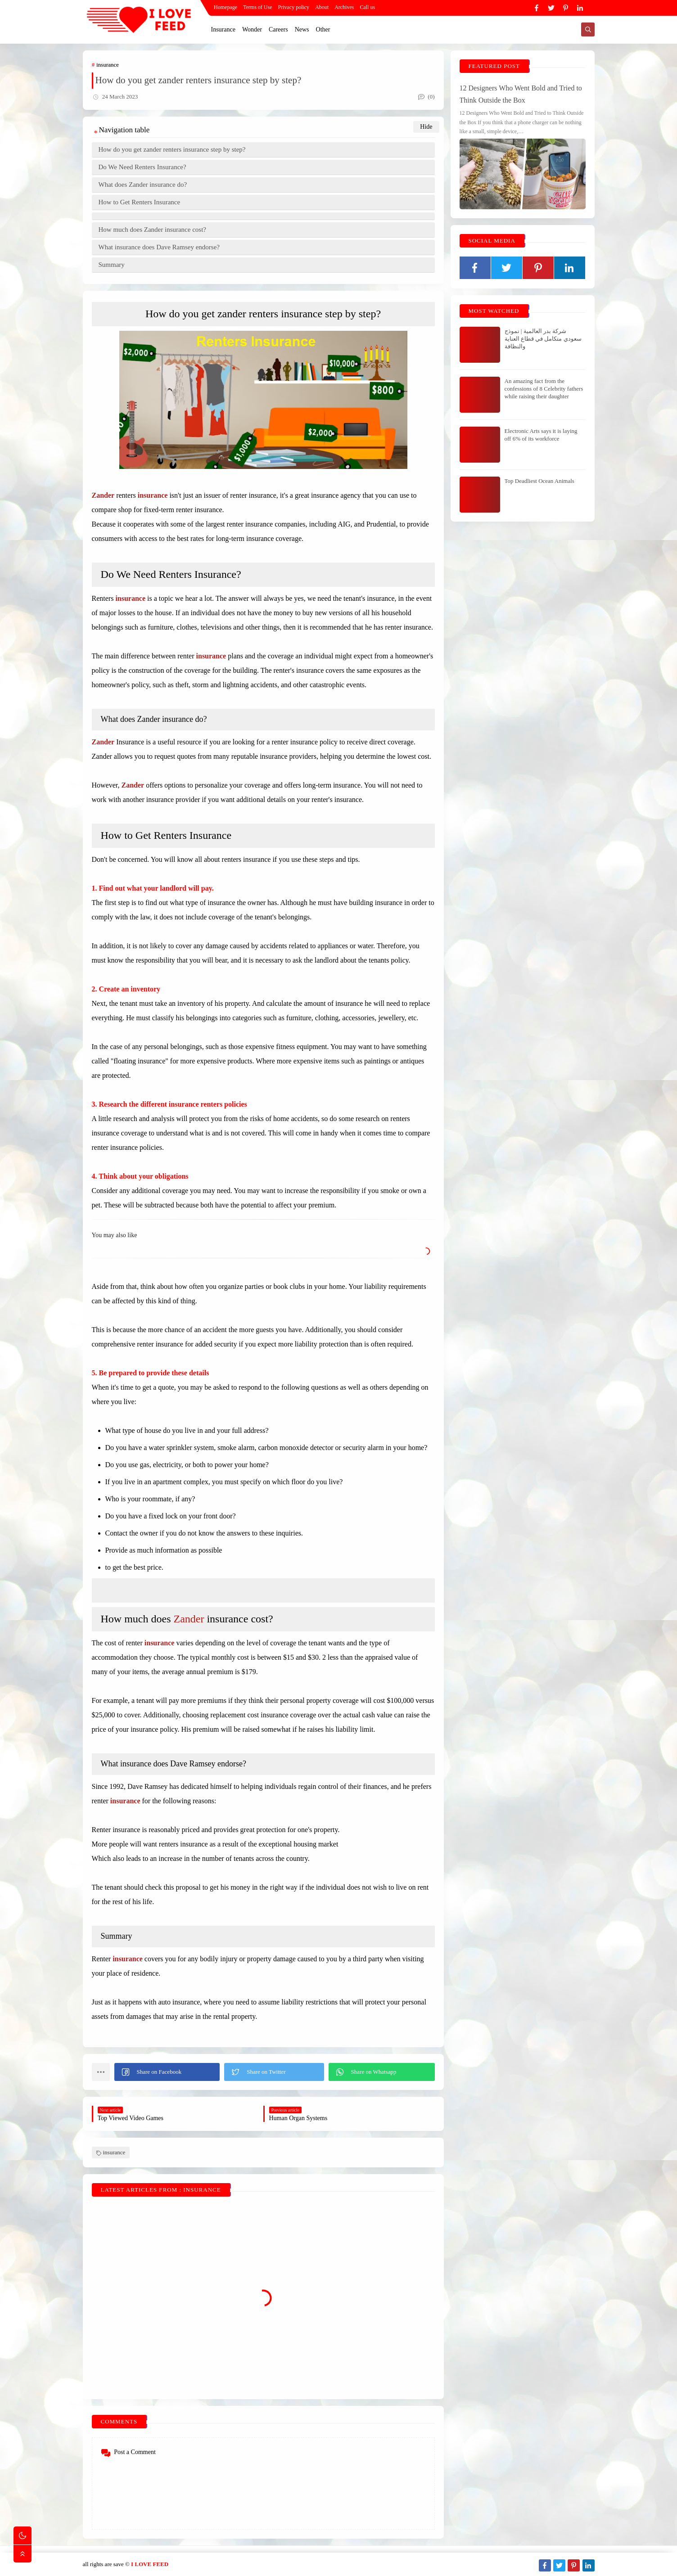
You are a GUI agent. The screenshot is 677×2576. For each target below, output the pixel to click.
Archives (344, 7)
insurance (107, 64)
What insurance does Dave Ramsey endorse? (159, 247)
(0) (426, 96)
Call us (367, 7)
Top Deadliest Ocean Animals (539, 480)
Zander (188, 1619)
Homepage (225, 7)
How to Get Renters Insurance (140, 202)
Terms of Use (257, 7)
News (302, 29)
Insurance (223, 29)
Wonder (252, 29)
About (322, 7)
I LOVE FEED (149, 2564)
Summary (112, 264)
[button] (167, 2072)
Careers (278, 29)
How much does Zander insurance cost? (153, 229)
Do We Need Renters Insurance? (142, 167)
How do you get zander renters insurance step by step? (172, 149)
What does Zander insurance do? (143, 184)
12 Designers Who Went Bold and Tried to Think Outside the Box (521, 94)
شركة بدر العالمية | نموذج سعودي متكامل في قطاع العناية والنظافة (543, 339)
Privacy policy (293, 7)
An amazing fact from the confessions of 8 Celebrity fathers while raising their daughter (544, 389)
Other (323, 29)
